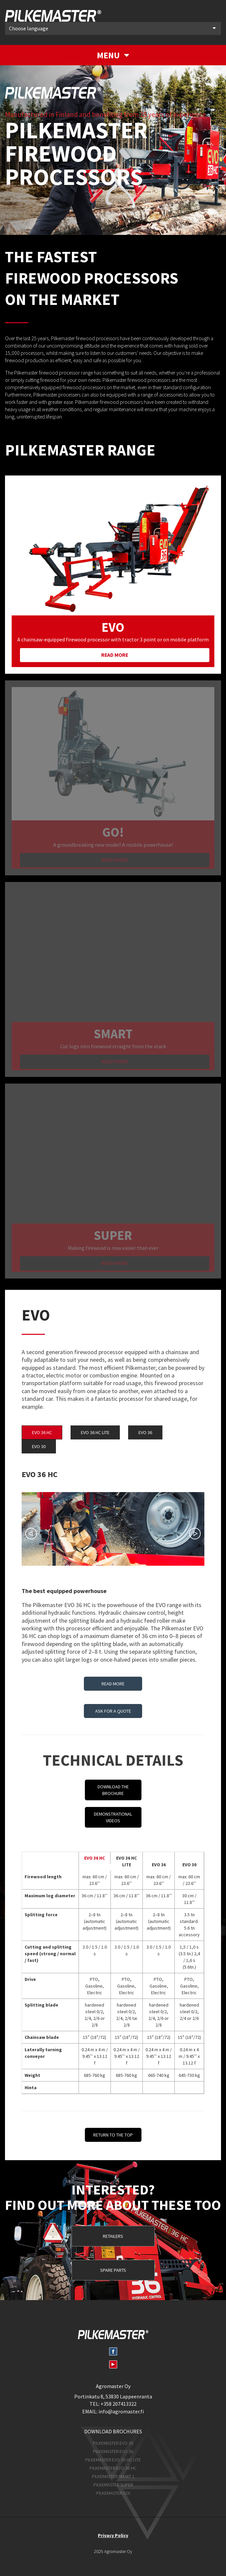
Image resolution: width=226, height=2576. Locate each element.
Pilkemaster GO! (113, 2493)
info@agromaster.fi (121, 2411)
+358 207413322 (118, 2403)
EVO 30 (39, 1446)
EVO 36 (145, 1432)
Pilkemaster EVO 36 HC (113, 2468)
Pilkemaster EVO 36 (113, 2451)
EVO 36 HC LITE (95, 1432)
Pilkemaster (53, 16)
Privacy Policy (113, 2535)
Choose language (112, 28)
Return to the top (113, 2135)
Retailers (113, 2236)
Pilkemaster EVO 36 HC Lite (113, 2460)
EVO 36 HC (42, 1432)
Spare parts (113, 2270)
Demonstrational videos (113, 1817)
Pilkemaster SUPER (113, 2485)
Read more (114, 655)
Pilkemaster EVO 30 (113, 2443)
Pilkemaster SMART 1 (113, 2476)
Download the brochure (113, 1790)
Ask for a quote (113, 1711)
